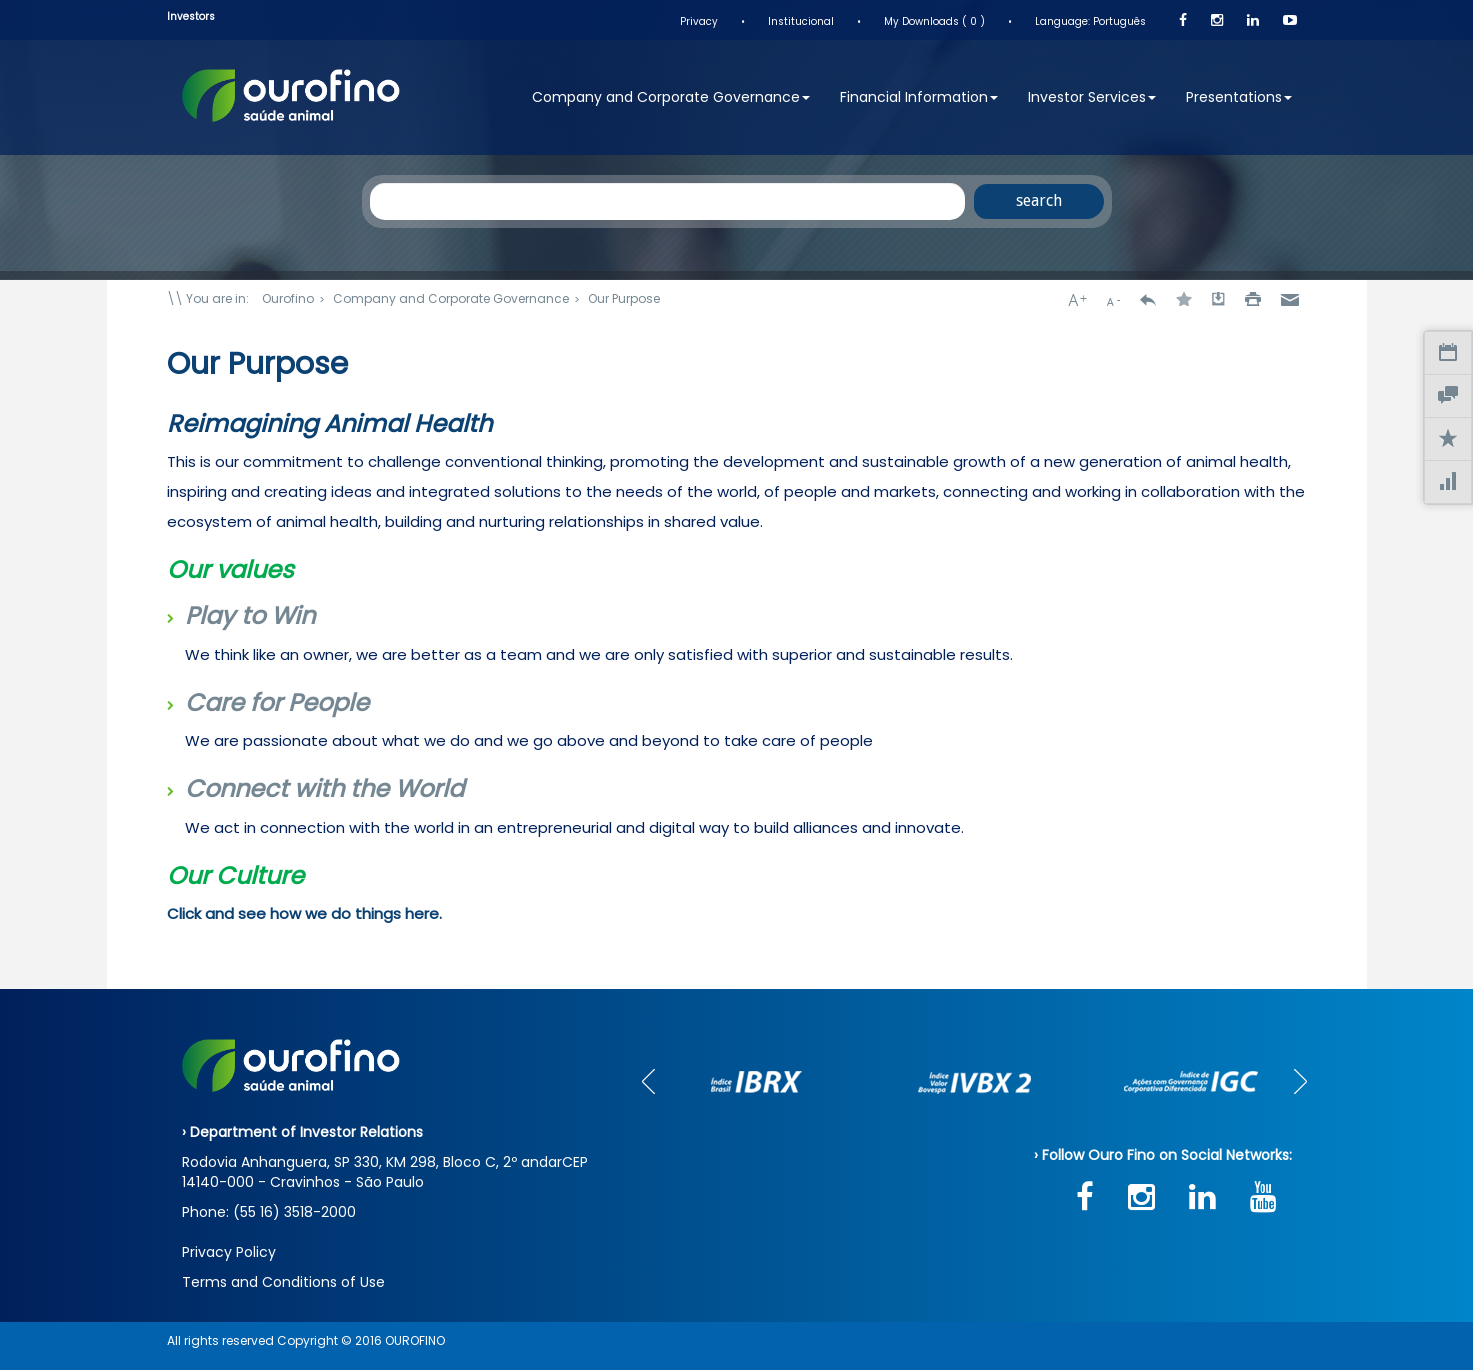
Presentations (1239, 97)
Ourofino (288, 298)
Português (1119, 21)
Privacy (699, 21)
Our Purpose (624, 298)
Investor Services (1092, 97)
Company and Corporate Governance (671, 97)
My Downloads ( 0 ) (934, 21)
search (1039, 200)
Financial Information (919, 97)
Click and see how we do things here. (304, 913)
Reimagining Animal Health (329, 423)
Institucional (801, 21)
